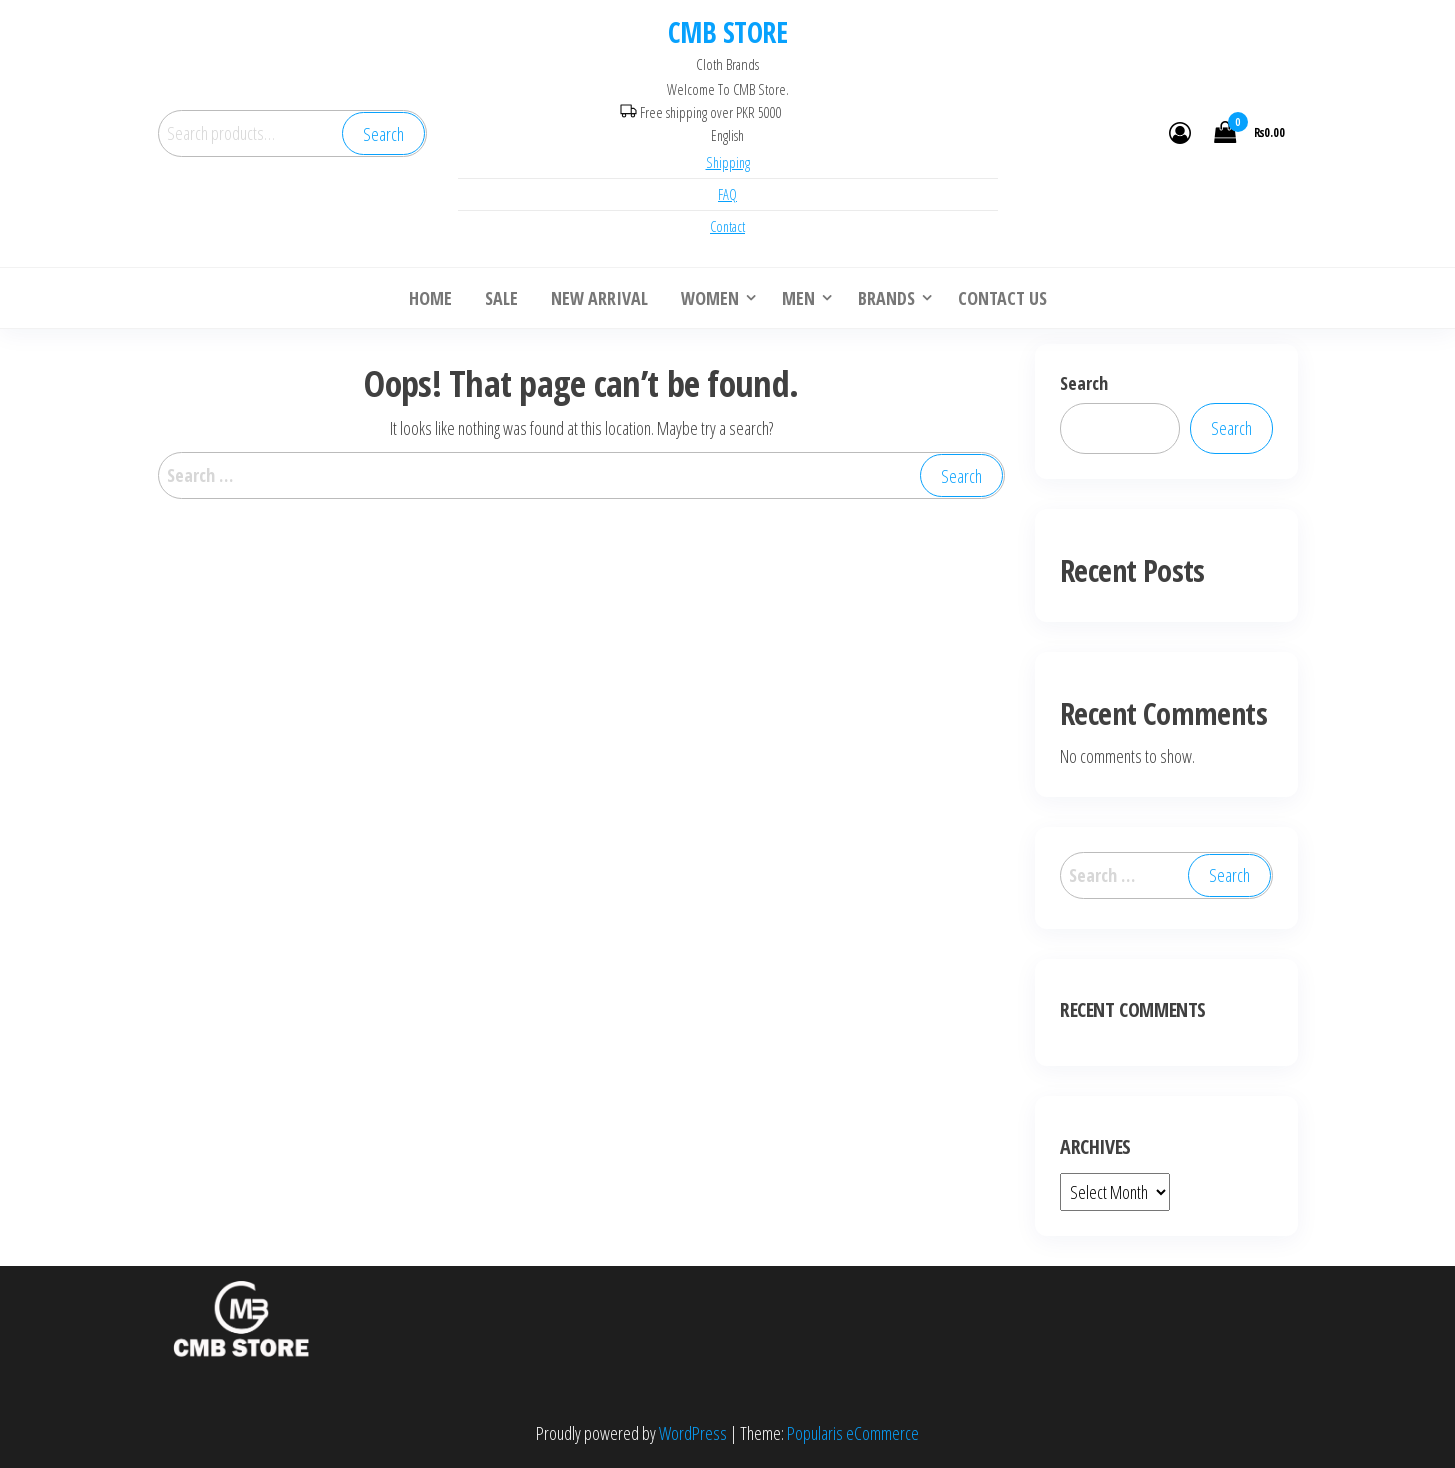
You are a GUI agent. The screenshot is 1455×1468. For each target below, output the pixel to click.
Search (383, 134)
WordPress (693, 1433)
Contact (727, 226)
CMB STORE (727, 32)
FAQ (727, 194)
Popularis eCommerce (853, 1433)
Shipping (728, 162)
